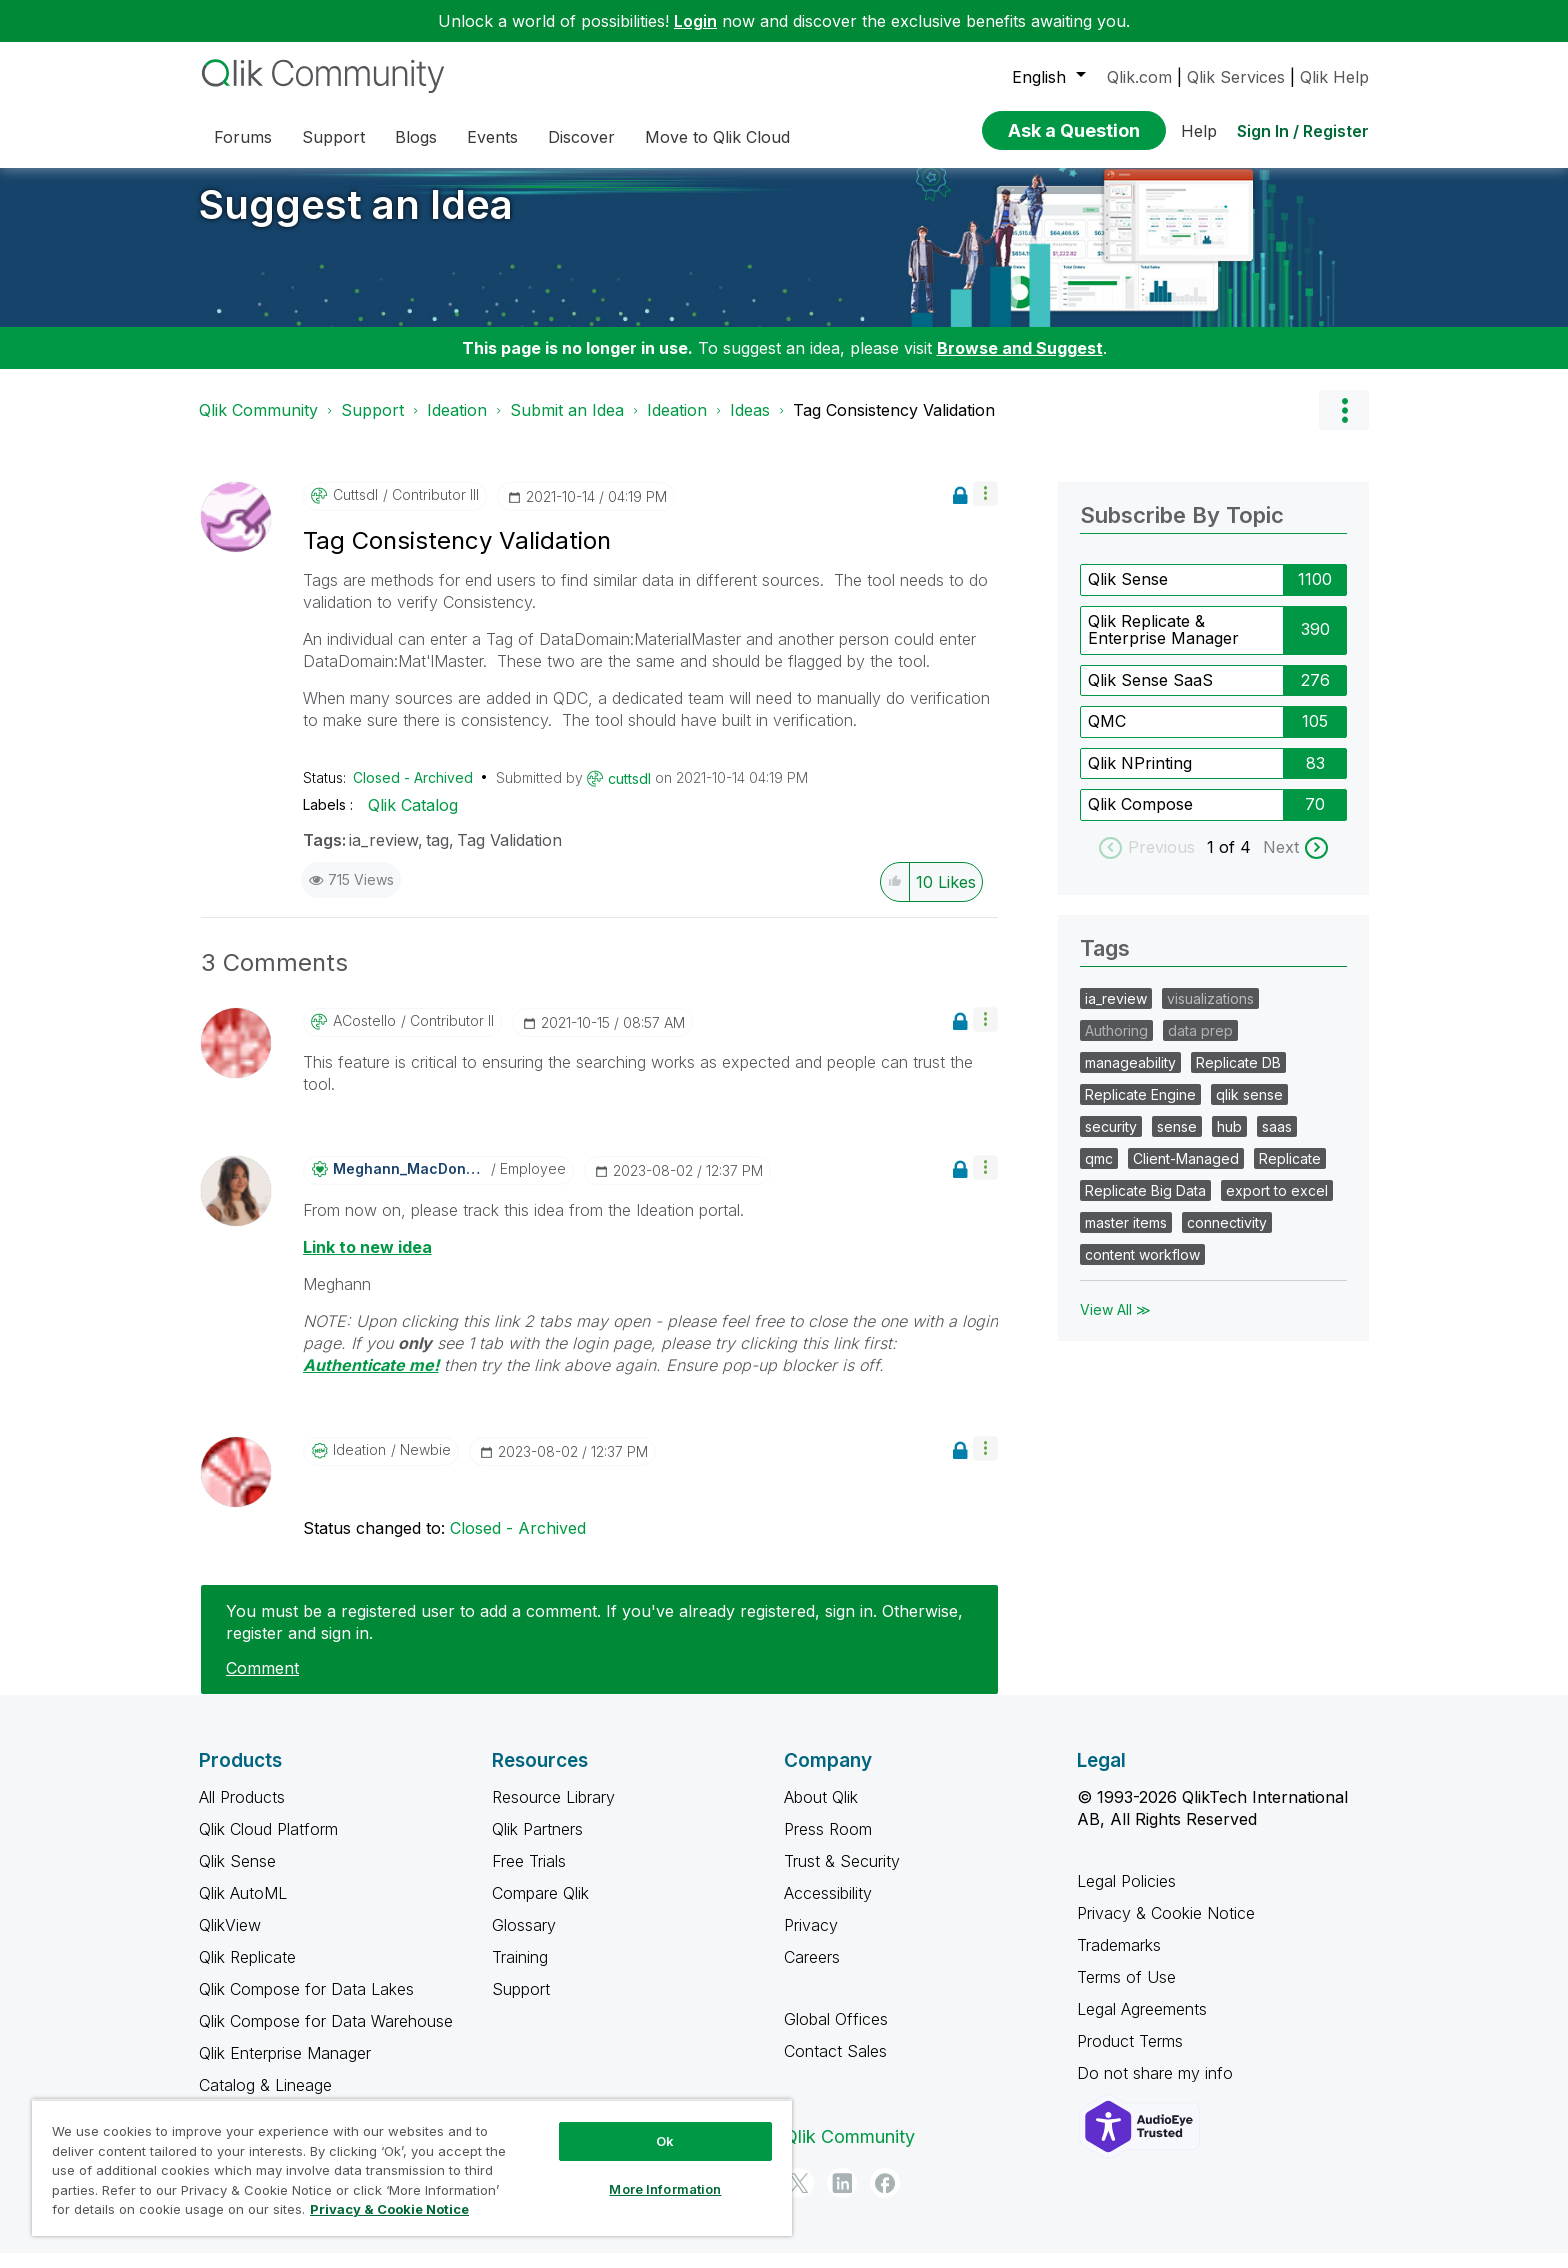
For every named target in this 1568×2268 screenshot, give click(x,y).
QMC (1107, 736)
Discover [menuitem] (581, 137)
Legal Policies (1126, 1896)
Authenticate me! (371, 1380)
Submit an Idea (567, 425)
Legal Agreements (1142, 2024)
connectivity (1227, 1237)
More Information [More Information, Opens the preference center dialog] (665, 2189)
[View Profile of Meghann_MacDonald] (409, 1184)
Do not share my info (1157, 2088)
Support (372, 425)
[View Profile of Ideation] (359, 1465)
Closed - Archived (413, 792)
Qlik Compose (1140, 819)
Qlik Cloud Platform (268, 1844)
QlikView (230, 1940)
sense (1177, 1141)
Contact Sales (835, 2066)
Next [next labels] (1281, 862)
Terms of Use (1126, 1992)
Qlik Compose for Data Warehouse (326, 2036)
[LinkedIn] (842, 2198)
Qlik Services (1236, 77)
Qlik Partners (537, 1844)
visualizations (1210, 1013)
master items (1126, 1237)
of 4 (1237, 862)
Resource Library (553, 1812)
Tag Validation (509, 855)
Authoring (1116, 1045)
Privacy (811, 1940)
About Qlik (821, 1812)
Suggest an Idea (356, 219)
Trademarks (1119, 1960)
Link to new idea (367, 1262)
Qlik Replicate (247, 1972)
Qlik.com (1139, 77)
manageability (1130, 1077)
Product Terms (1130, 2056)
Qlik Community (258, 425)
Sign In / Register (1303, 131)
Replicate (1290, 1173)
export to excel (1277, 1205)
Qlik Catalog (413, 820)
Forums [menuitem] (243, 137)
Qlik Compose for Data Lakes (306, 2004)
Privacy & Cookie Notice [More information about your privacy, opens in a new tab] (389, 2209)
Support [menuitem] (333, 137)
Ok (665, 2141)
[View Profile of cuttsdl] (355, 510)
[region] (412, 2167)
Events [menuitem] (492, 137)
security (1111, 1141)
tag (437, 855)
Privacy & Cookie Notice (1166, 1928)
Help (1199, 131)
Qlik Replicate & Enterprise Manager (1163, 645)
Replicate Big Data (1145, 1205)
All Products (242, 1812)
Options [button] (1344, 425)
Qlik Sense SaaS (1150, 695)
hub (1229, 1141)
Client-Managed (1186, 1173)
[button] (985, 508)
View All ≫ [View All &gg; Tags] (1115, 1324)
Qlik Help (1334, 77)
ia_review (383, 855)
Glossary (524, 1940)
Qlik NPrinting (1140, 778)
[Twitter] (799, 2198)
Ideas (750, 425)
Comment (262, 1683)
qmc (1099, 1173)
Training (520, 1972)
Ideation (457, 425)
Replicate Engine (1140, 1109)
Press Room (828, 1844)
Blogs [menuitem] (416, 137)
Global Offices (836, 2034)
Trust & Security (842, 1876)
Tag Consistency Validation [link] (894, 425)
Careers (812, 1972)
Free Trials (529, 1876)
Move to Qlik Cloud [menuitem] (717, 137)
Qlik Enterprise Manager (285, 2068)
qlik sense (1249, 1109)
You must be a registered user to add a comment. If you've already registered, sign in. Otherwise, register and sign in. (594, 1637)
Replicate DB (1238, 1077)
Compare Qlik (540, 1908)
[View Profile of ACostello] (364, 1036)
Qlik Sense (1128, 594)
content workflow (1142, 1269)
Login (695, 21)
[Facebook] (885, 2198)
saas (1277, 1141)
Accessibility (828, 1908)
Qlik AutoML (243, 1908)
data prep (1200, 1045)
